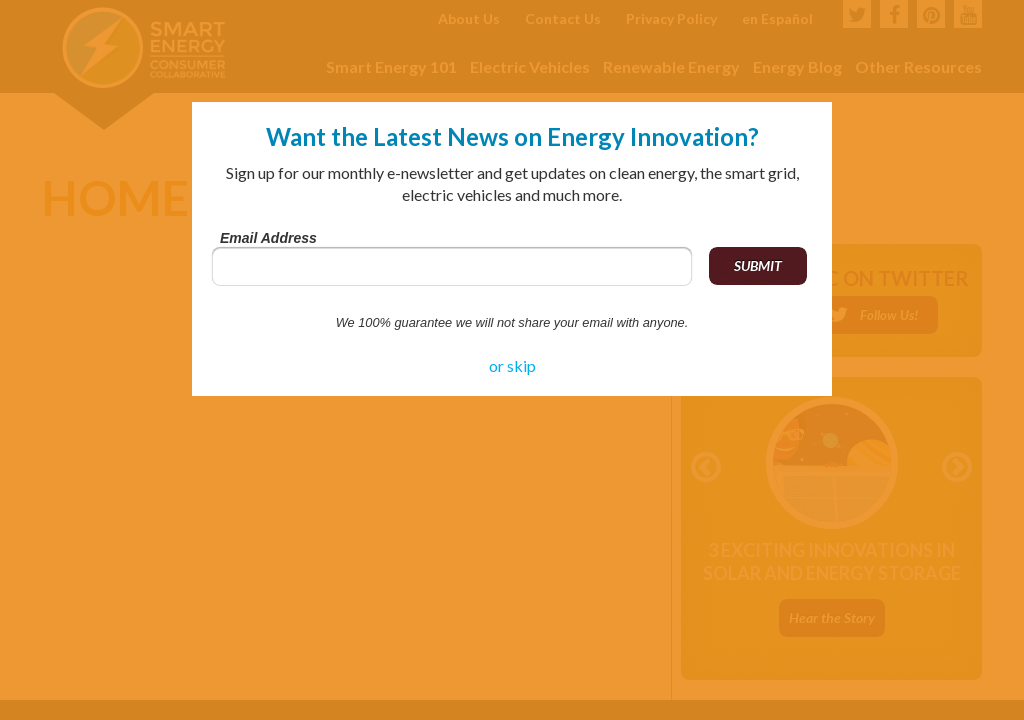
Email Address (268, 238)
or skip (512, 365)
